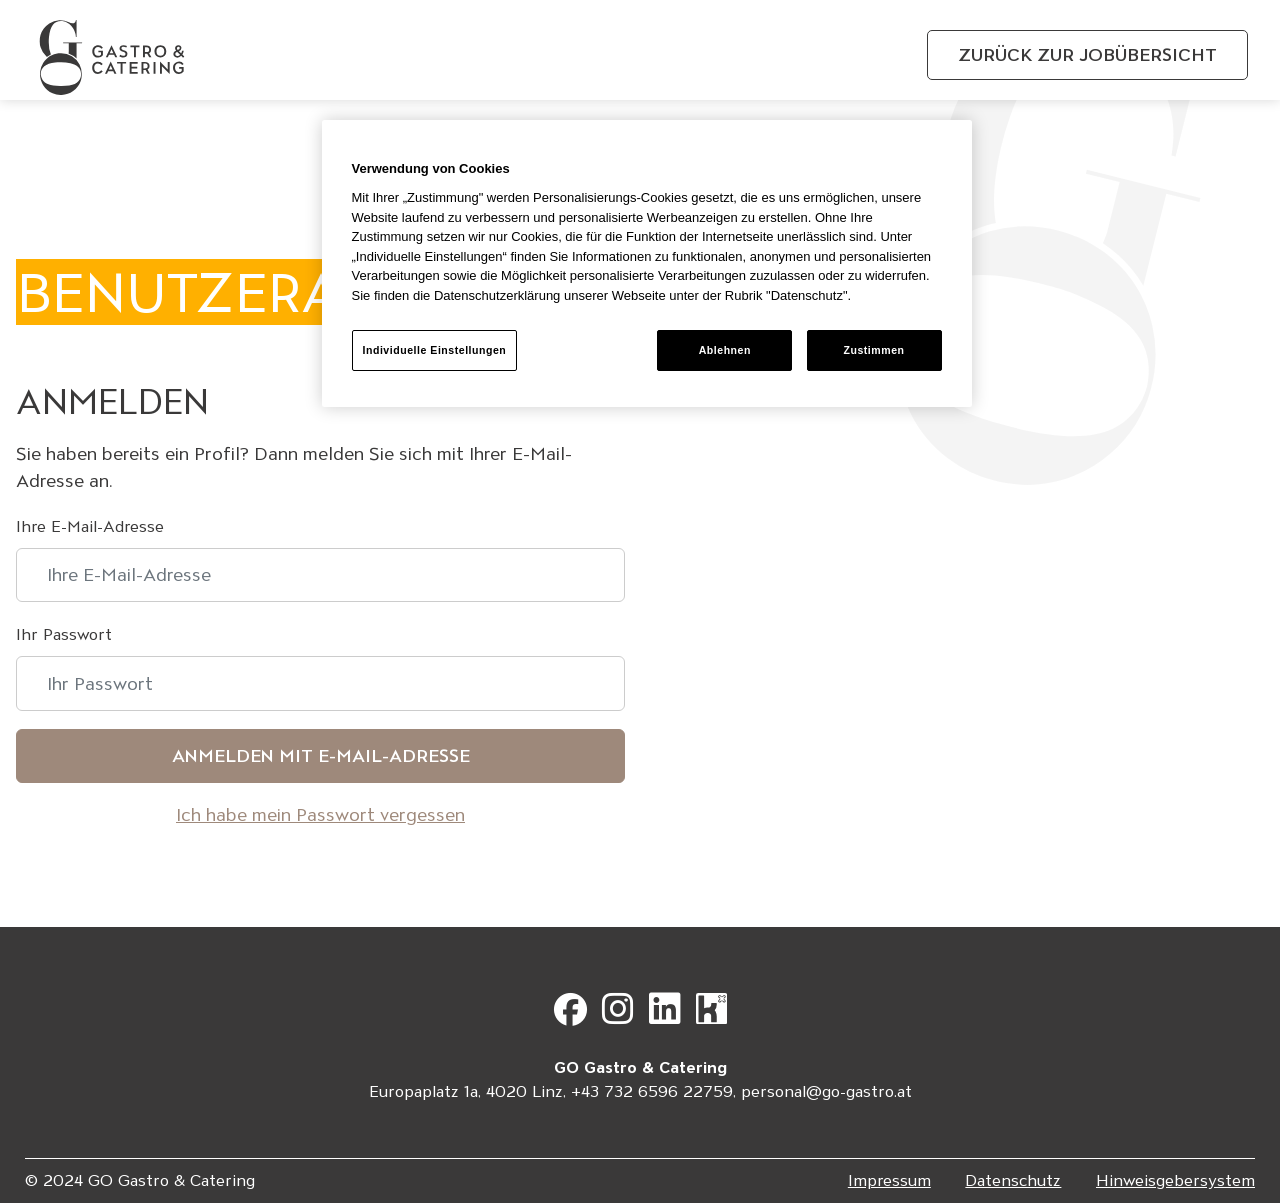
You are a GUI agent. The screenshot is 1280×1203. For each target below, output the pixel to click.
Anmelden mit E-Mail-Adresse (321, 755)
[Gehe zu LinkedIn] (670, 1016)
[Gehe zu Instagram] (623, 1016)
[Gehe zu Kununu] (711, 1016)
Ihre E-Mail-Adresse (90, 526)
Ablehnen (725, 350)
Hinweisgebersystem (1175, 1180)
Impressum (889, 1180)
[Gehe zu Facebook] (575, 1016)
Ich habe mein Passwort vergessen (320, 814)
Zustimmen (873, 350)
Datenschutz (1013, 1180)
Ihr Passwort (64, 634)
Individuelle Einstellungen (435, 350)
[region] (647, 263)
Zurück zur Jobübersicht (1087, 54)
